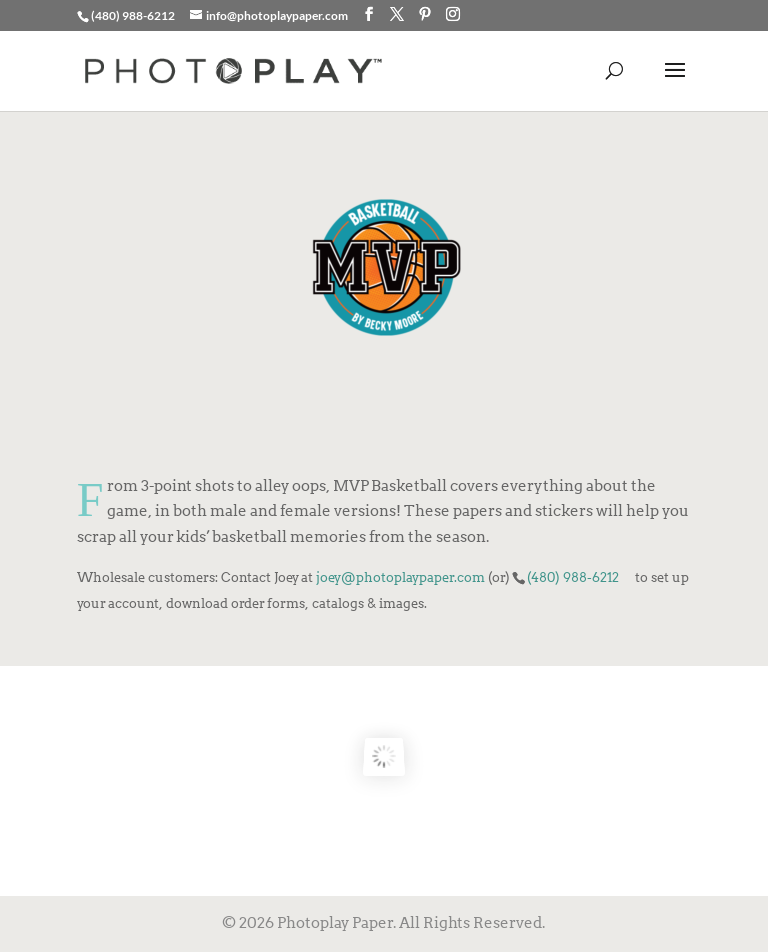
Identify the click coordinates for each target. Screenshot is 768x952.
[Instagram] (453, 14)
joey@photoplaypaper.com (400, 577)
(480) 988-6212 (573, 577)
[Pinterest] (425, 14)
